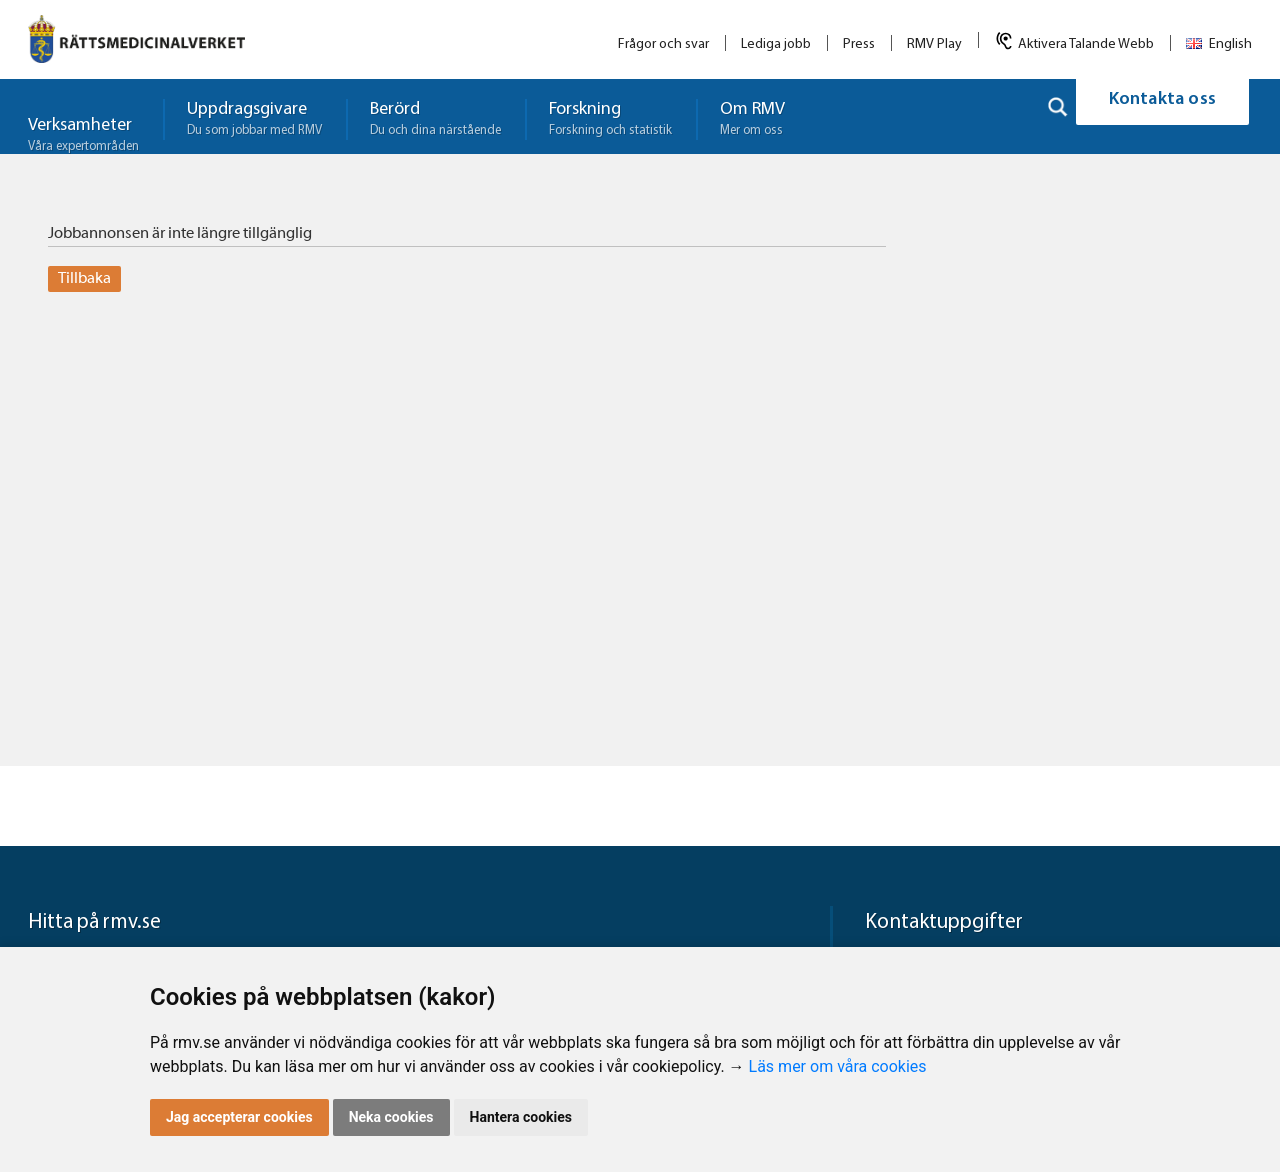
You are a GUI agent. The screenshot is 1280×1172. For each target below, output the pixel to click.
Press (859, 44)
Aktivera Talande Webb (1086, 44)
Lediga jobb (776, 44)
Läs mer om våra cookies (838, 1066)
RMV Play (934, 44)
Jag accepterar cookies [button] (239, 1117)
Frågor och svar (663, 44)
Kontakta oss (1162, 116)
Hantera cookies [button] (521, 1117)
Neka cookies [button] (391, 1117)
